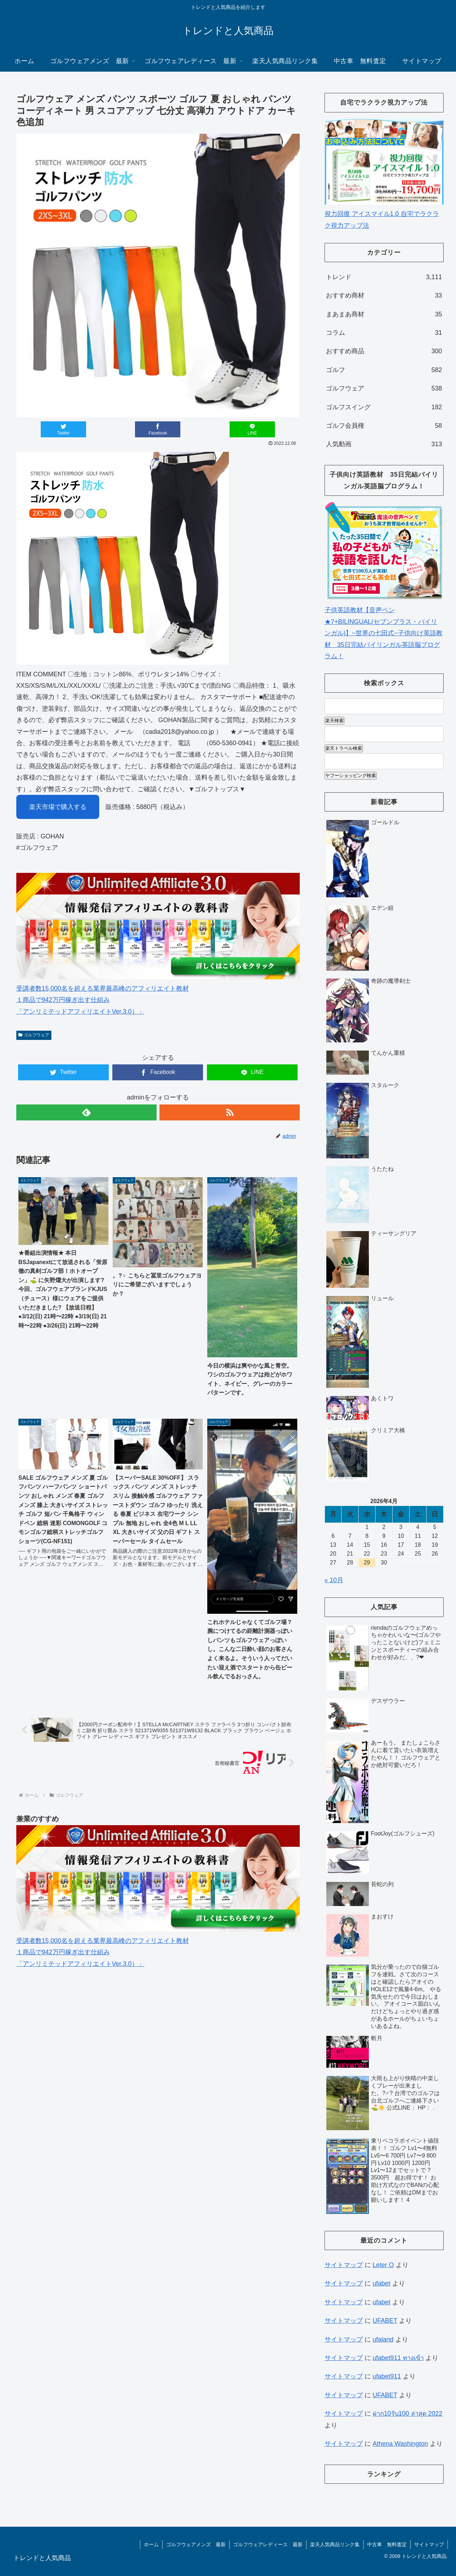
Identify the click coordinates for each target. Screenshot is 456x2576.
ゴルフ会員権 (384, 425)
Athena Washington (400, 2443)
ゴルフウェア (34, 1034)
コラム (384, 332)
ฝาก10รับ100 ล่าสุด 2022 (408, 2413)
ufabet (381, 2283)
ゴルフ (384, 370)
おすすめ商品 (384, 351)
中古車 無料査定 (387, 2544)
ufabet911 (387, 2376)
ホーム (151, 2544)
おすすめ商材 (384, 295)
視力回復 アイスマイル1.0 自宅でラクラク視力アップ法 (384, 214)
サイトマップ (344, 2264)
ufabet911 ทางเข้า (398, 2357)
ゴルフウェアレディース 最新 (268, 2544)
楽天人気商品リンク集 (335, 2544)
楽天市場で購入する (57, 806)
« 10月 (334, 1580)
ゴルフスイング (384, 407)
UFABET (385, 2320)
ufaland (383, 2339)
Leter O (383, 2264)
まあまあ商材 (384, 314)
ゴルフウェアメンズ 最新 (196, 2544)
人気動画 (384, 444)
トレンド (384, 277)
